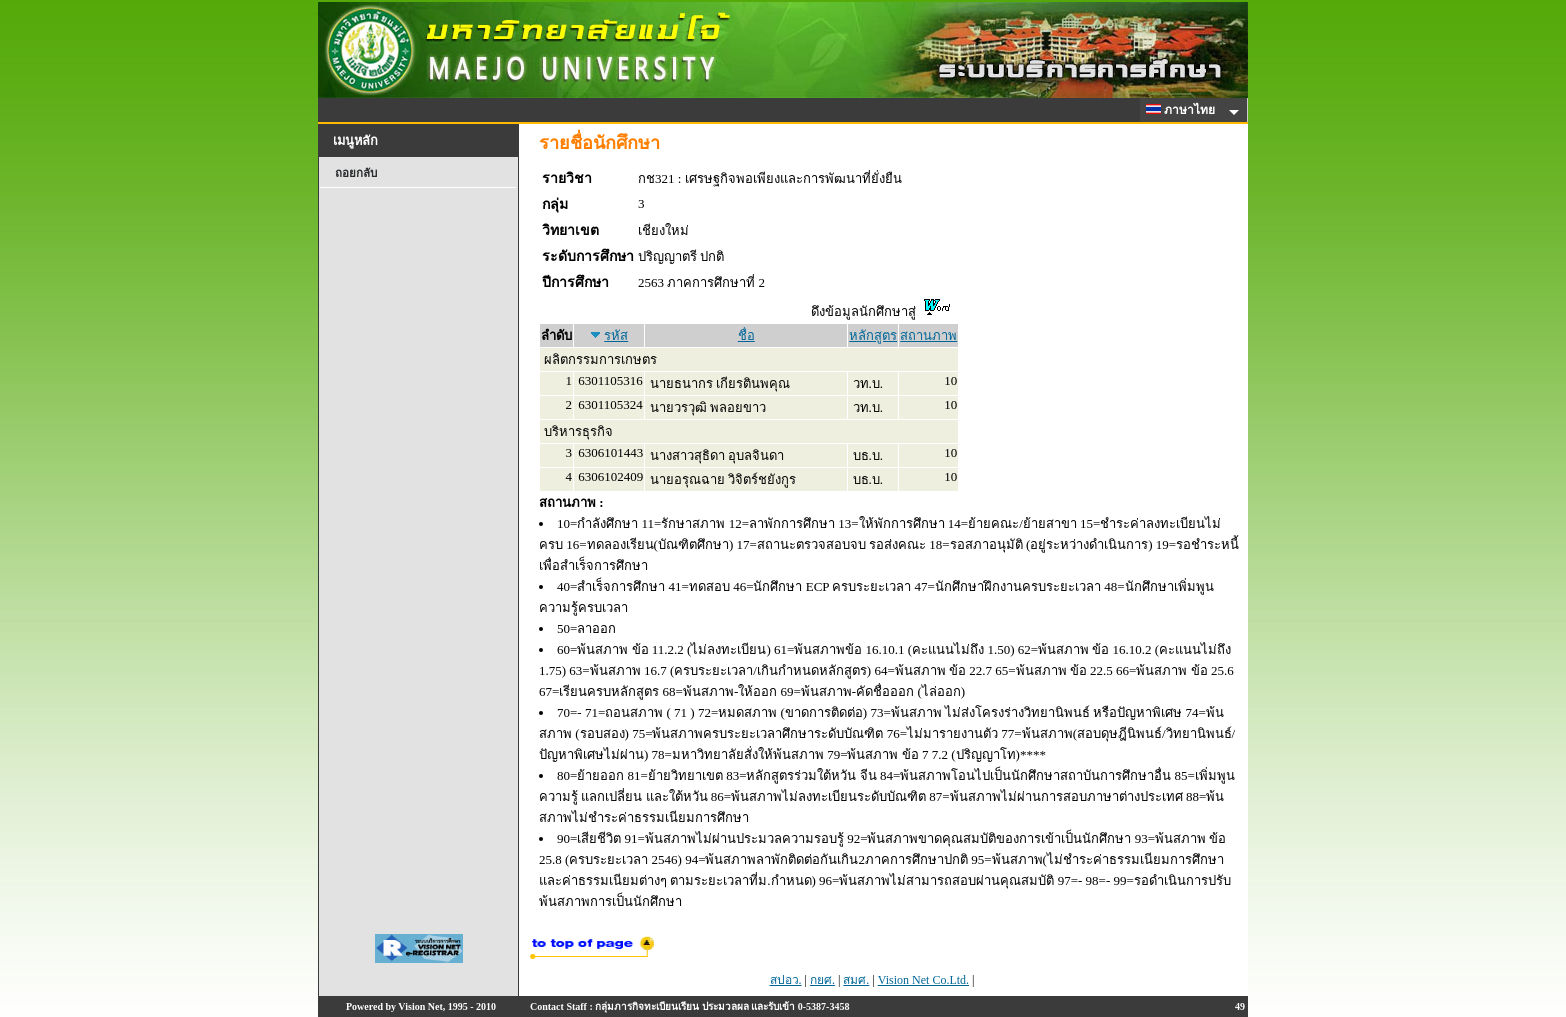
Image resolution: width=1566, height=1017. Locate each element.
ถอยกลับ (356, 173)
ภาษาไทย (1184, 110)
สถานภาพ (928, 335)
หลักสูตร (873, 335)
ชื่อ (746, 335)
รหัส (616, 335)
